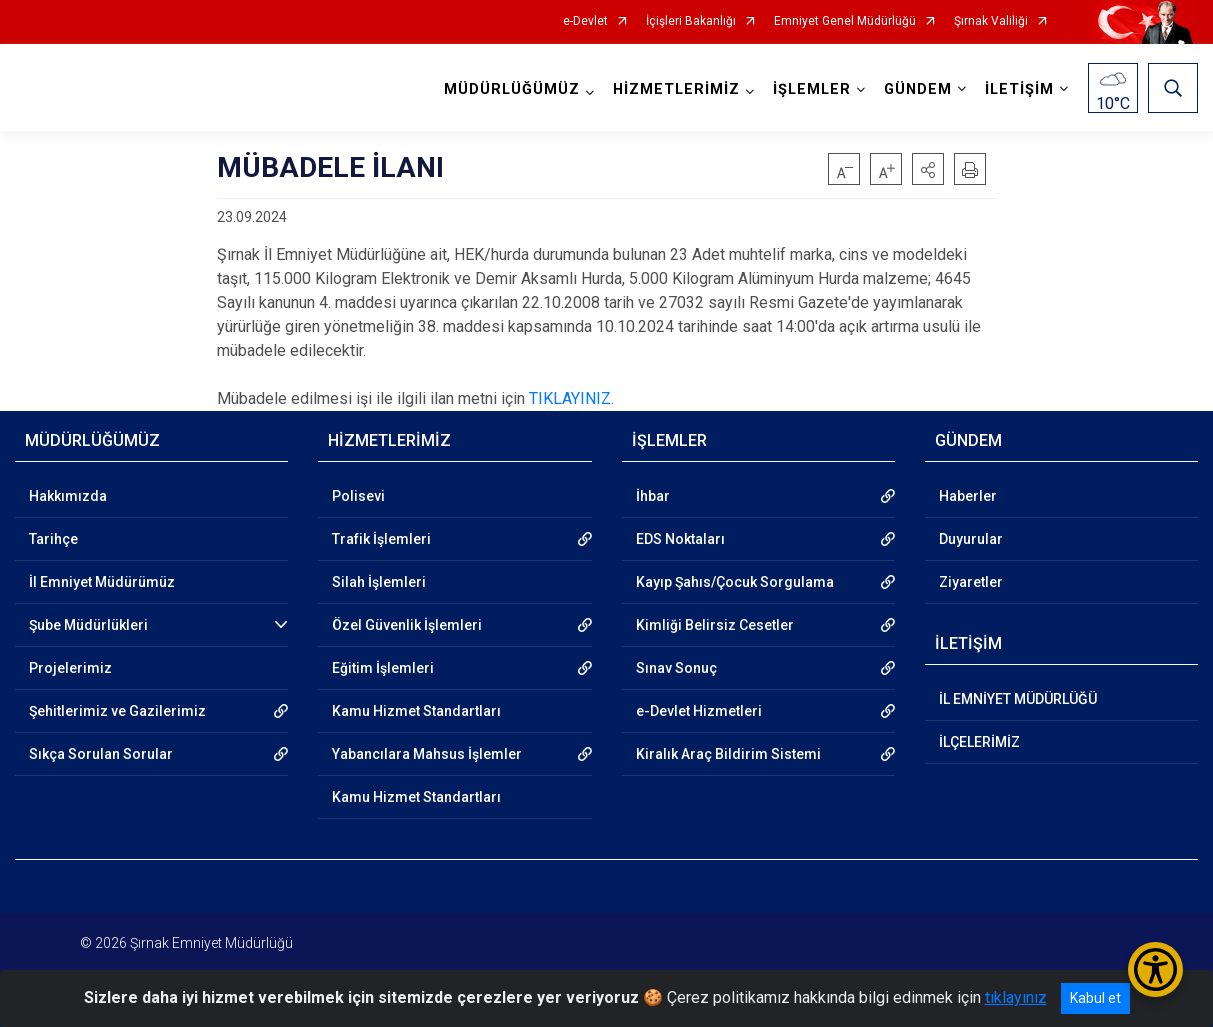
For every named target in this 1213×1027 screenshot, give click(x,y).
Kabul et (1095, 998)
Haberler (968, 496)
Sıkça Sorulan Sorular (101, 754)
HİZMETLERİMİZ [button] (676, 89)
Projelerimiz (70, 668)
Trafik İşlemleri (381, 539)
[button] (928, 169)
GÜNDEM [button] (918, 89)
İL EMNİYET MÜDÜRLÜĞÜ (1018, 699)
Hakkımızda (68, 496)
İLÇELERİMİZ (979, 742)
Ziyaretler (971, 582)
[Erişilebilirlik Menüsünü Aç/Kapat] (1155, 969)
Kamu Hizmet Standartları (416, 711)
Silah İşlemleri (379, 582)
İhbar (653, 496)
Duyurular (971, 539)
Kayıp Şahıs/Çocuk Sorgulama (735, 582)
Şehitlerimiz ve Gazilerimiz (117, 711)
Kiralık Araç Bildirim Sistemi (728, 754)
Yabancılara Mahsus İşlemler (427, 754)
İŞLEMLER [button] (812, 89)
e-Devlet (585, 21)
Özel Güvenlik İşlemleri (407, 625)
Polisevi (358, 496)
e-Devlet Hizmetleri (699, 711)
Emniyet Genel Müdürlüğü (845, 21)
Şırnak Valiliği (991, 21)
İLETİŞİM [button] (1019, 89)
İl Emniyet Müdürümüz (102, 582)
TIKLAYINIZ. (571, 398)
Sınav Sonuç (676, 668)
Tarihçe (53, 539)
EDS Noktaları (680, 539)
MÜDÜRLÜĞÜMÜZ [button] (512, 89)
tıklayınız (1016, 997)
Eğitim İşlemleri (383, 668)
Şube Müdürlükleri (88, 625)
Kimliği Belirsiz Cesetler (715, 625)
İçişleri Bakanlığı (691, 21)
